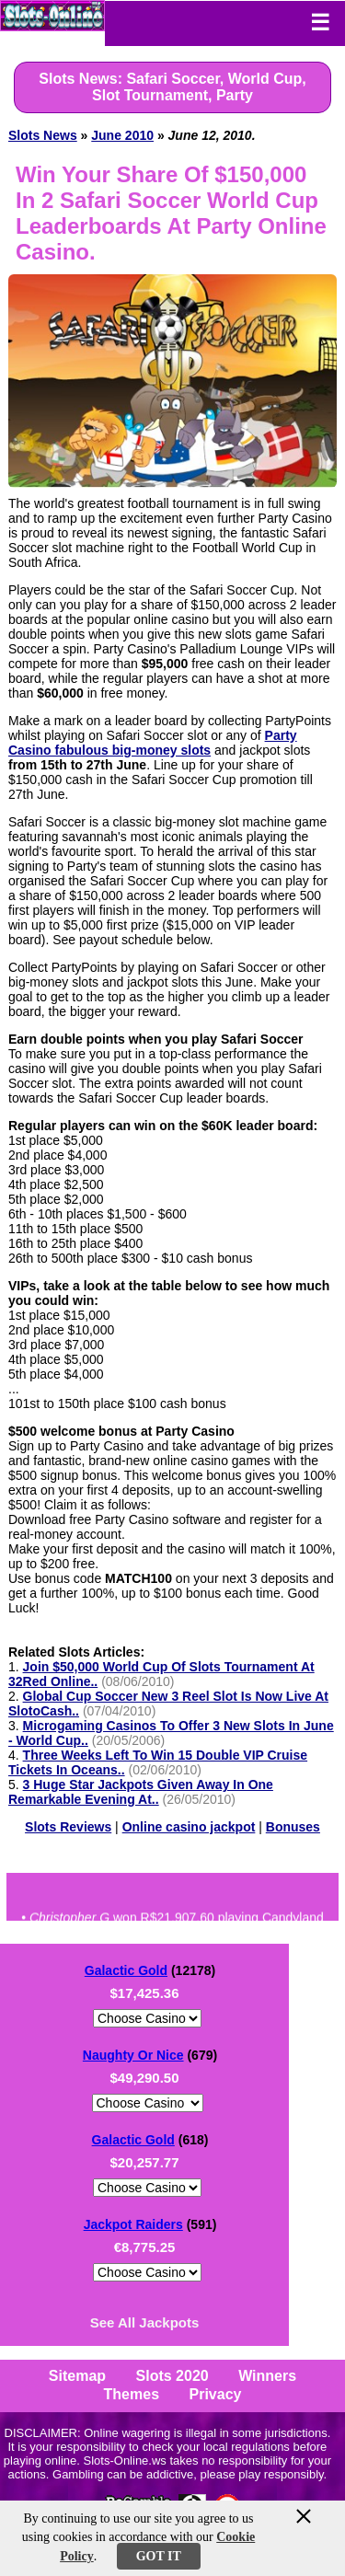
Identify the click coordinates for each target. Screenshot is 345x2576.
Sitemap (77, 2376)
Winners (267, 2376)
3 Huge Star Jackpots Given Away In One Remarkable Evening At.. (140, 1792)
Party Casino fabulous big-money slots (152, 742)
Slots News (42, 135)
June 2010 (122, 135)
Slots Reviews (68, 1826)
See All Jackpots (145, 2322)
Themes (131, 2394)
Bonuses (293, 1826)
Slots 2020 (172, 2376)
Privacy (215, 2394)
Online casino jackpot (189, 1826)
